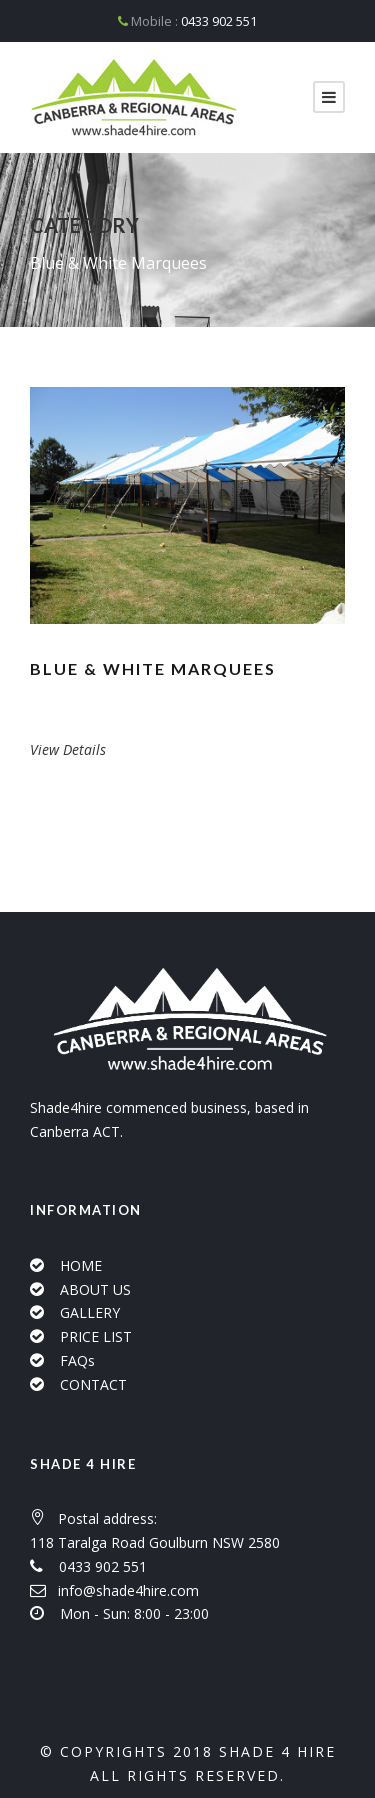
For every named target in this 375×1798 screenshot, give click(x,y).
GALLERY (90, 1312)
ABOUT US (95, 1289)
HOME (81, 1265)
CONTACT (93, 1384)
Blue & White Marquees (153, 668)
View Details (68, 749)
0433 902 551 (219, 21)
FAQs (77, 1360)
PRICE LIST (96, 1336)
